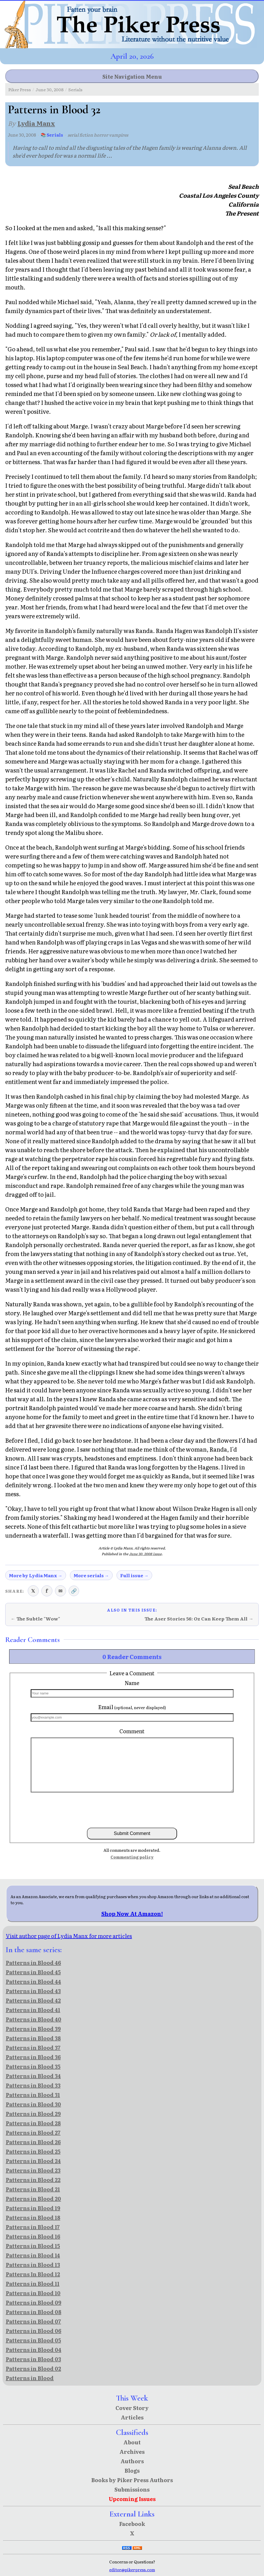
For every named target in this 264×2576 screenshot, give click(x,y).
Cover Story (132, 2408)
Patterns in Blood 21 (33, 2189)
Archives (132, 2451)
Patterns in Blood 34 (33, 2076)
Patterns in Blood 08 (33, 2312)
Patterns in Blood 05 (33, 2340)
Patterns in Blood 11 (32, 2283)
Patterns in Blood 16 (33, 2236)
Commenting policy (132, 1857)
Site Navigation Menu (132, 76)
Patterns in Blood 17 (33, 2227)
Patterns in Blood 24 (33, 2161)
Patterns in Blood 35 (33, 2066)
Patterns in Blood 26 (33, 2142)
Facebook (132, 2523)
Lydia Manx (36, 123)
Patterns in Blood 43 (33, 1991)
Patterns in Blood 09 (33, 2302)
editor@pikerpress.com (132, 2570)
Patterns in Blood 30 (33, 2104)
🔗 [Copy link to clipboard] (74, 1590)
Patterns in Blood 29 (33, 2113)
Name (132, 1683)
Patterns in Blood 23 (33, 2170)
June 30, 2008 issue (145, 1553)
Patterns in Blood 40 (33, 2019)
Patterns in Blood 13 (33, 2264)
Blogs (132, 2470)
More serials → (91, 1575)
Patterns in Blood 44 (33, 1981)
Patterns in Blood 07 (33, 2321)
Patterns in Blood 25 (33, 2151)
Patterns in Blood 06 (33, 2330)
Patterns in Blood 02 (33, 2368)
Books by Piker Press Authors (132, 2480)
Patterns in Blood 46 (33, 1962)
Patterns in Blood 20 (33, 2198)
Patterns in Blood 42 (33, 2000)
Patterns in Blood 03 (33, 2359)
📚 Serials (52, 135)
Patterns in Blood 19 (33, 2208)
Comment (132, 1731)
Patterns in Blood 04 (33, 2349)
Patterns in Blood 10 (33, 2293)
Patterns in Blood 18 (33, 2217)
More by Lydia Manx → (35, 1575)
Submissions (132, 2489)
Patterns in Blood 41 (33, 2010)
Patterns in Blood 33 (33, 2085)
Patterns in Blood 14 (33, 2255)
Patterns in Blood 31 (33, 2095)
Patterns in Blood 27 (33, 2132)
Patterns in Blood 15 (33, 2246)
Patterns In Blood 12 (33, 2274)
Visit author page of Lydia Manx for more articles (69, 1936)
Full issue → (134, 1575)
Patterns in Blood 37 (33, 2047)
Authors (132, 2461)
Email (132, 1707)
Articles (132, 2417)
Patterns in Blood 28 (33, 2123)
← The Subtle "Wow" (35, 1618)
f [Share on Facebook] (47, 1590)
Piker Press (19, 89)
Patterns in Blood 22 (33, 2179)
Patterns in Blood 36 (33, 2057)
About (132, 2442)
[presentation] (132, 1809)
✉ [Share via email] (60, 1590)
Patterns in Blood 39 (33, 2028)
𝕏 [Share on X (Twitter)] (33, 1590)
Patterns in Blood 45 (33, 1972)
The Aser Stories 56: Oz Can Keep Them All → (199, 1618)
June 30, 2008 (50, 89)
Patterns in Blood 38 (33, 2038)
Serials (75, 89)
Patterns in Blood (30, 2378)
